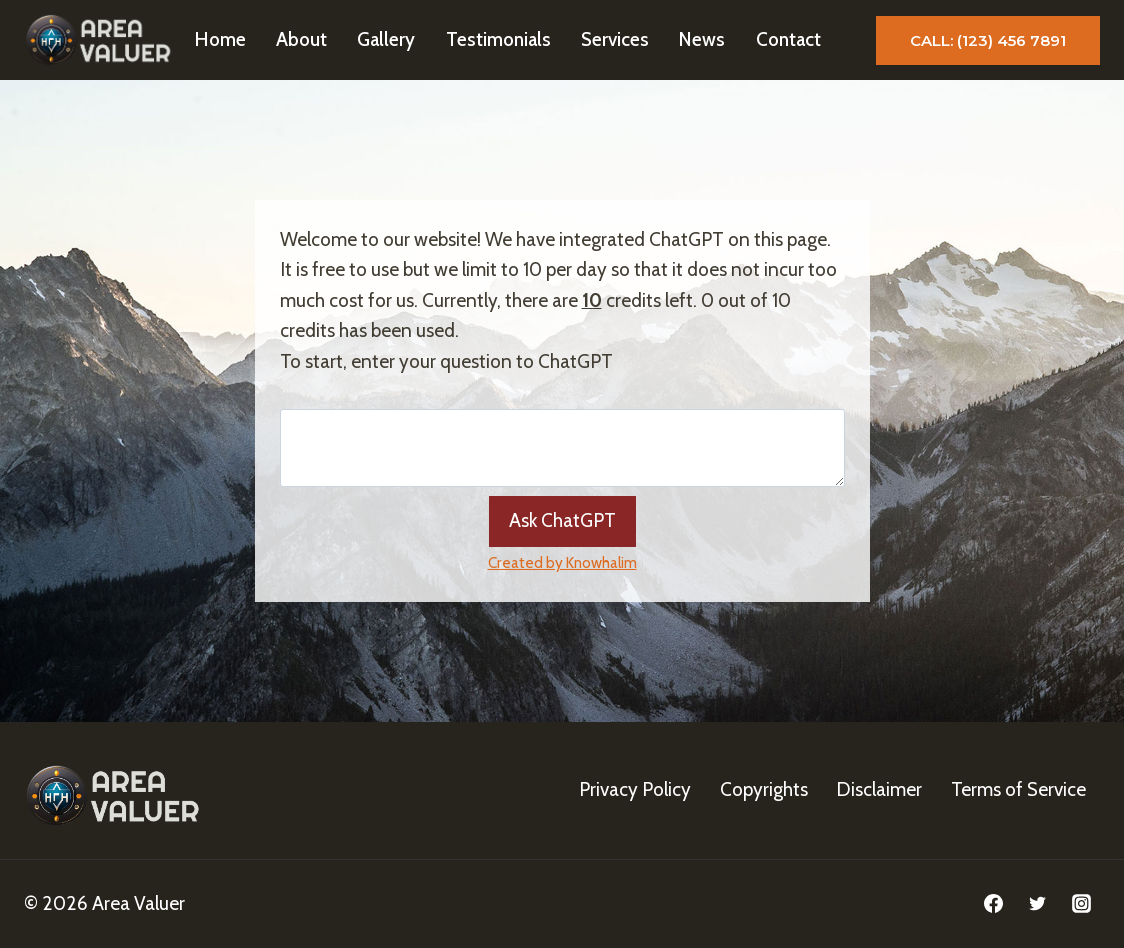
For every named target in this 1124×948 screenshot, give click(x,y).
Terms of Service (1018, 789)
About (301, 39)
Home (220, 39)
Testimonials (498, 39)
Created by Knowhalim (562, 562)
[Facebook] (994, 904)
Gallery (386, 39)
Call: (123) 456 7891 (988, 40)
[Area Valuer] (101, 40)
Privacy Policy (635, 789)
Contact (788, 39)
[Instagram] (1081, 904)
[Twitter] (1037, 904)
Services (615, 39)
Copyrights (764, 789)
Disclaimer (879, 789)
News (702, 39)
